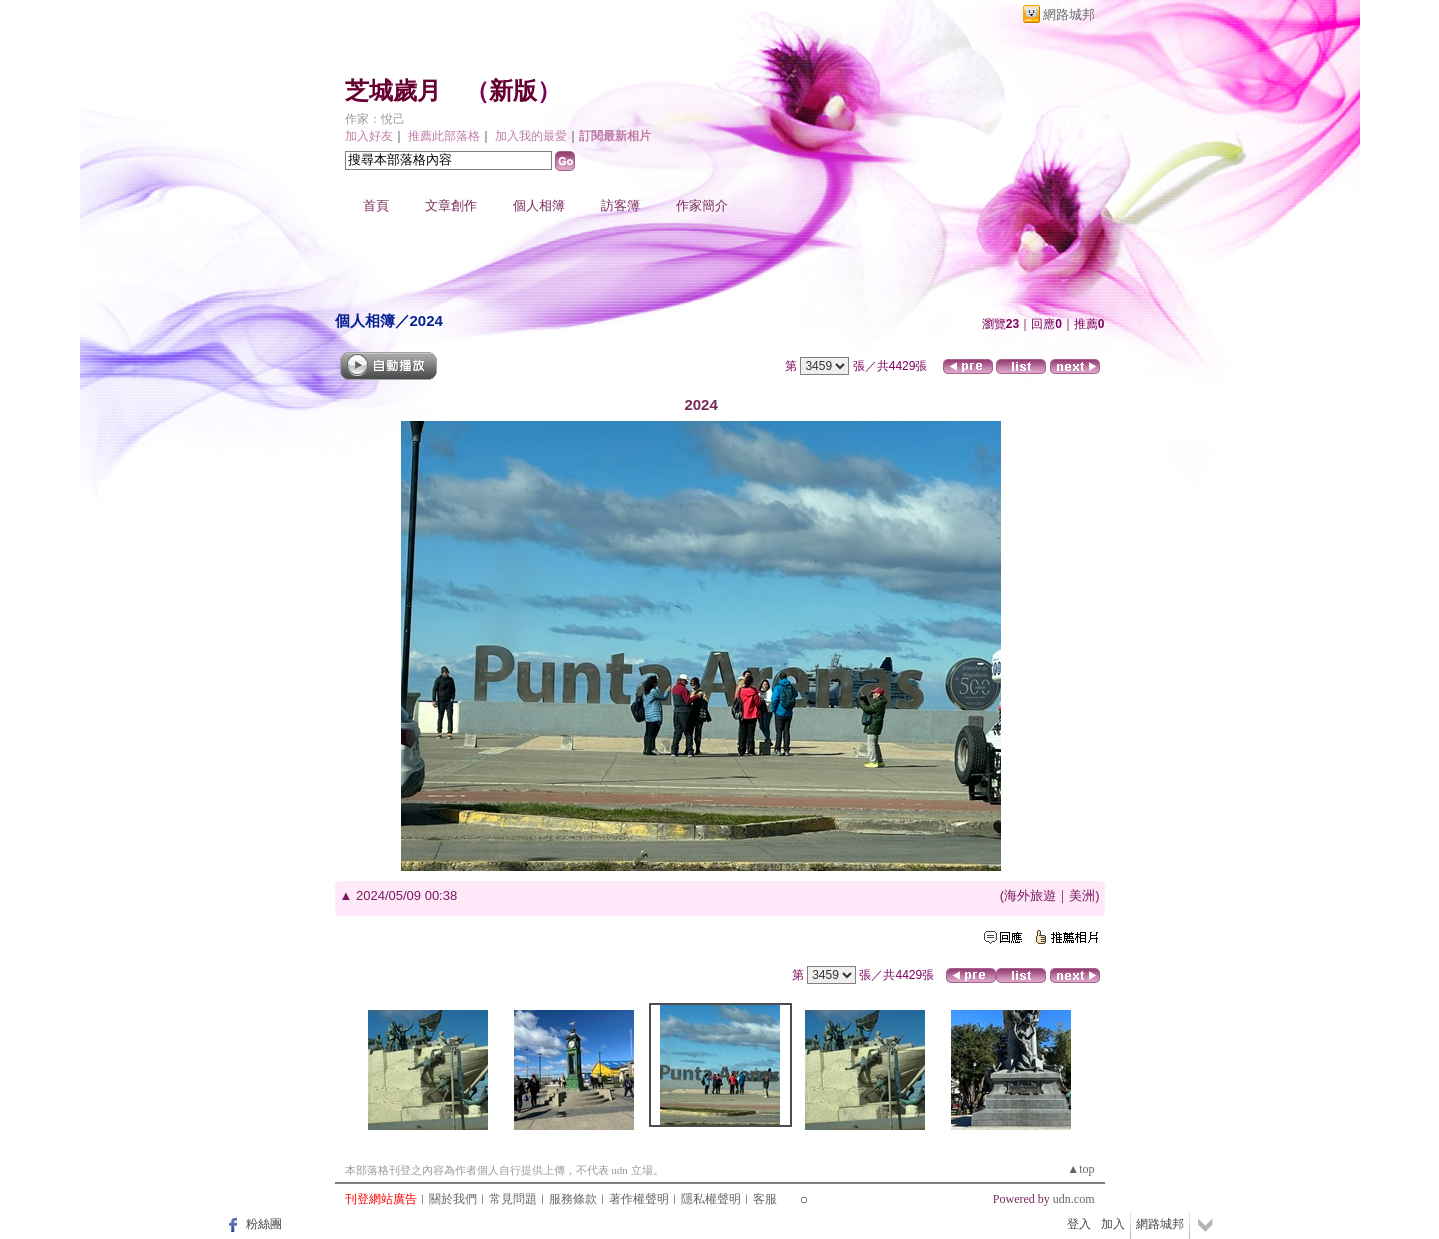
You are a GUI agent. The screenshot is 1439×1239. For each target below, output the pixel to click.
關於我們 (453, 1199)
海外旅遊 (1030, 895)
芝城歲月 (393, 91)
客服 (765, 1199)
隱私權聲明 (711, 1199)
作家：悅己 (375, 119)
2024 (426, 320)
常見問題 (513, 1199)
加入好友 (369, 136)
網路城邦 (1069, 14)
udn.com (1074, 1199)
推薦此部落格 (444, 136)
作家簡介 (702, 205)
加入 (1113, 1224)
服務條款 (573, 1199)
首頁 (376, 205)
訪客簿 (620, 205)
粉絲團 (264, 1224)
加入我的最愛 (531, 136)
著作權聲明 (639, 1199)
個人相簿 (539, 205)
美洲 (1082, 895)
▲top (1080, 1169)
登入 (1079, 1224)
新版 (513, 91)
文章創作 (451, 205)
